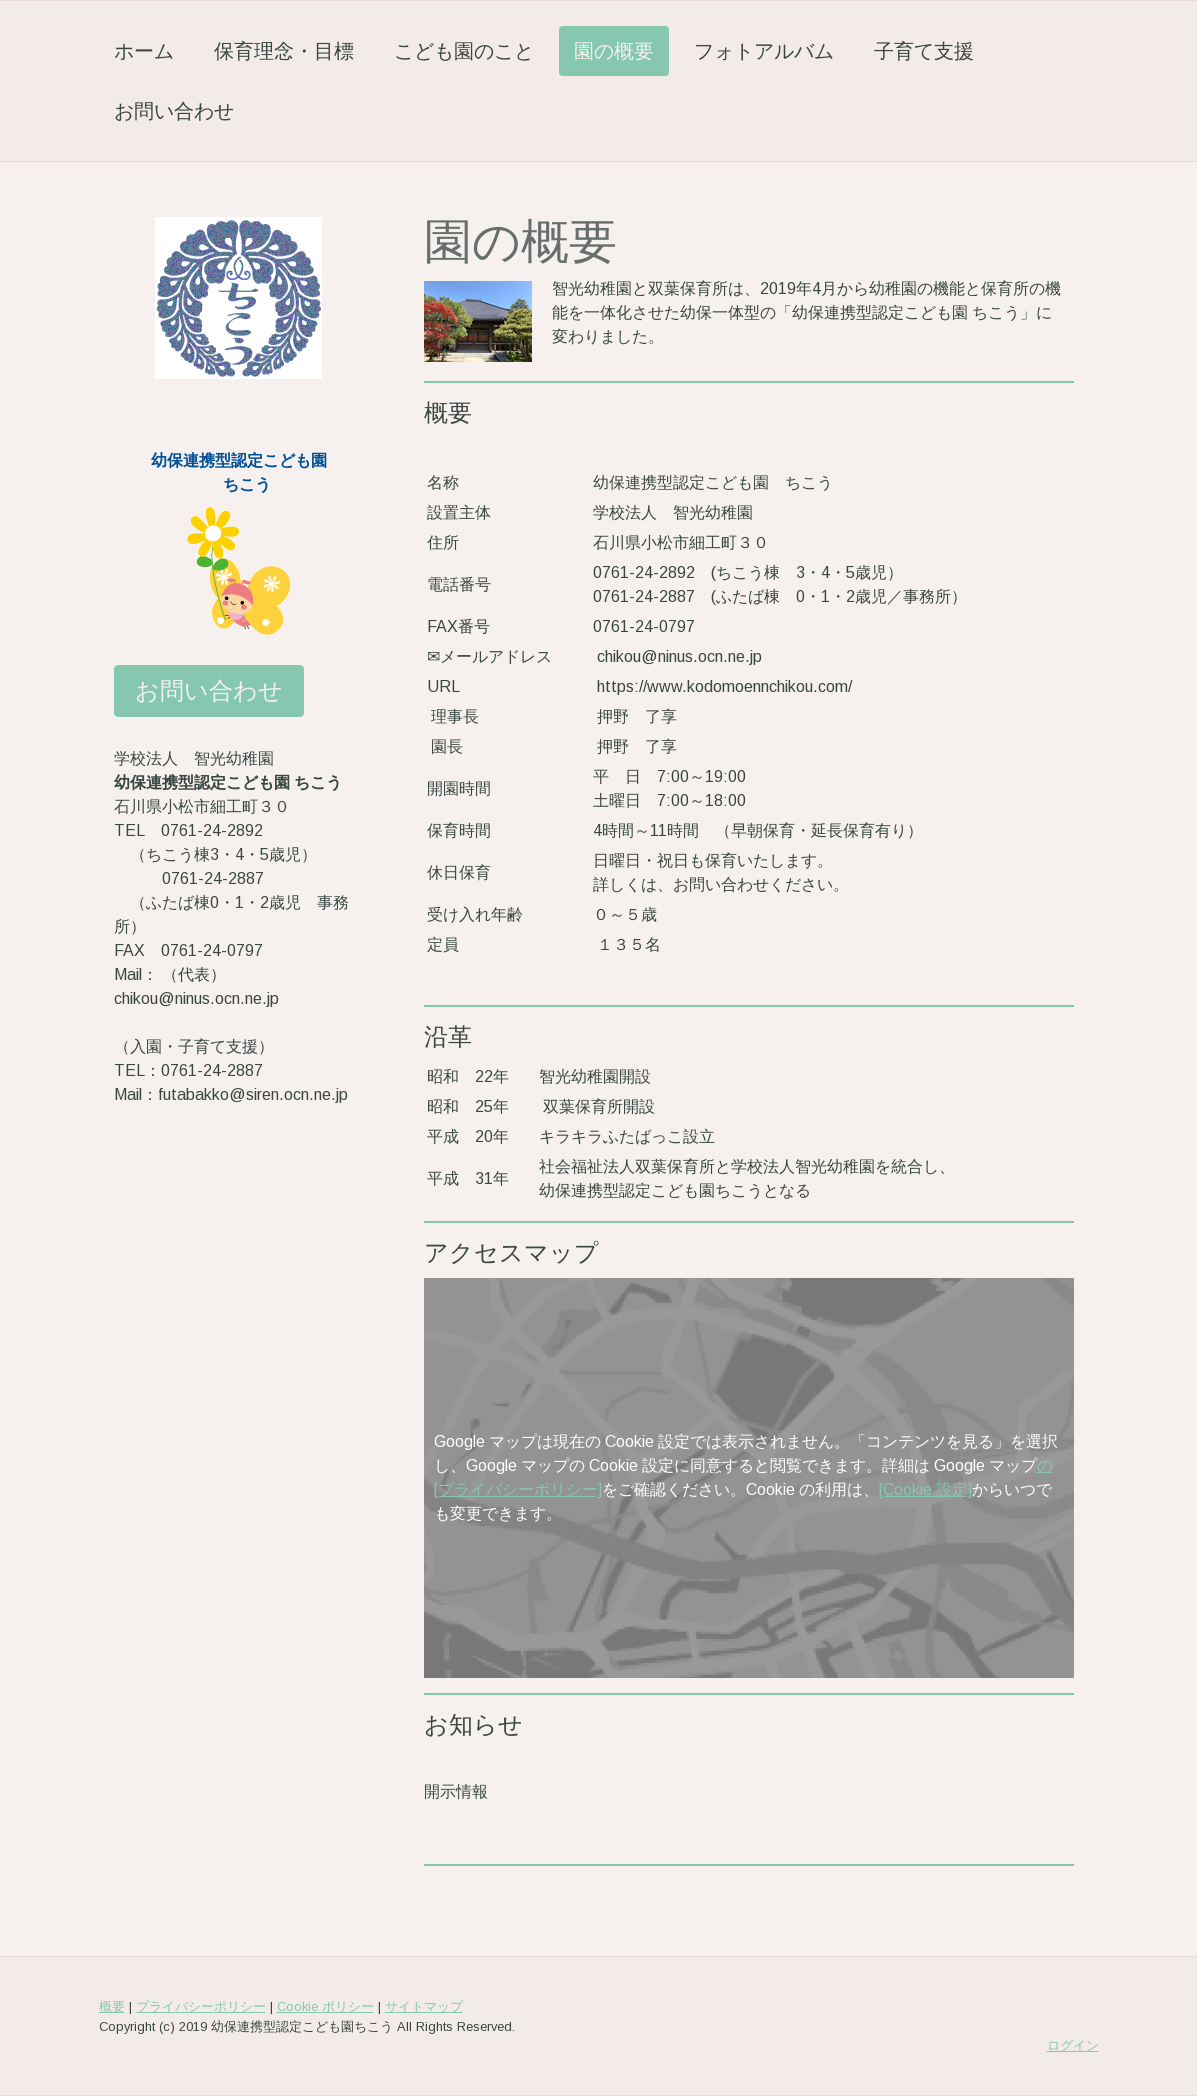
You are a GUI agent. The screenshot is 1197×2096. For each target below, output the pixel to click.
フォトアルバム (764, 50)
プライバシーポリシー (201, 2006)
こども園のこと (464, 50)
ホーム (144, 50)
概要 (112, 2006)
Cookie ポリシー (325, 2006)
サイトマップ (424, 2006)
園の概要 (614, 50)
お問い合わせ (174, 110)
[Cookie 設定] (925, 1489)
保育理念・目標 (284, 50)
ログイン (1073, 2045)
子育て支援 (924, 50)
